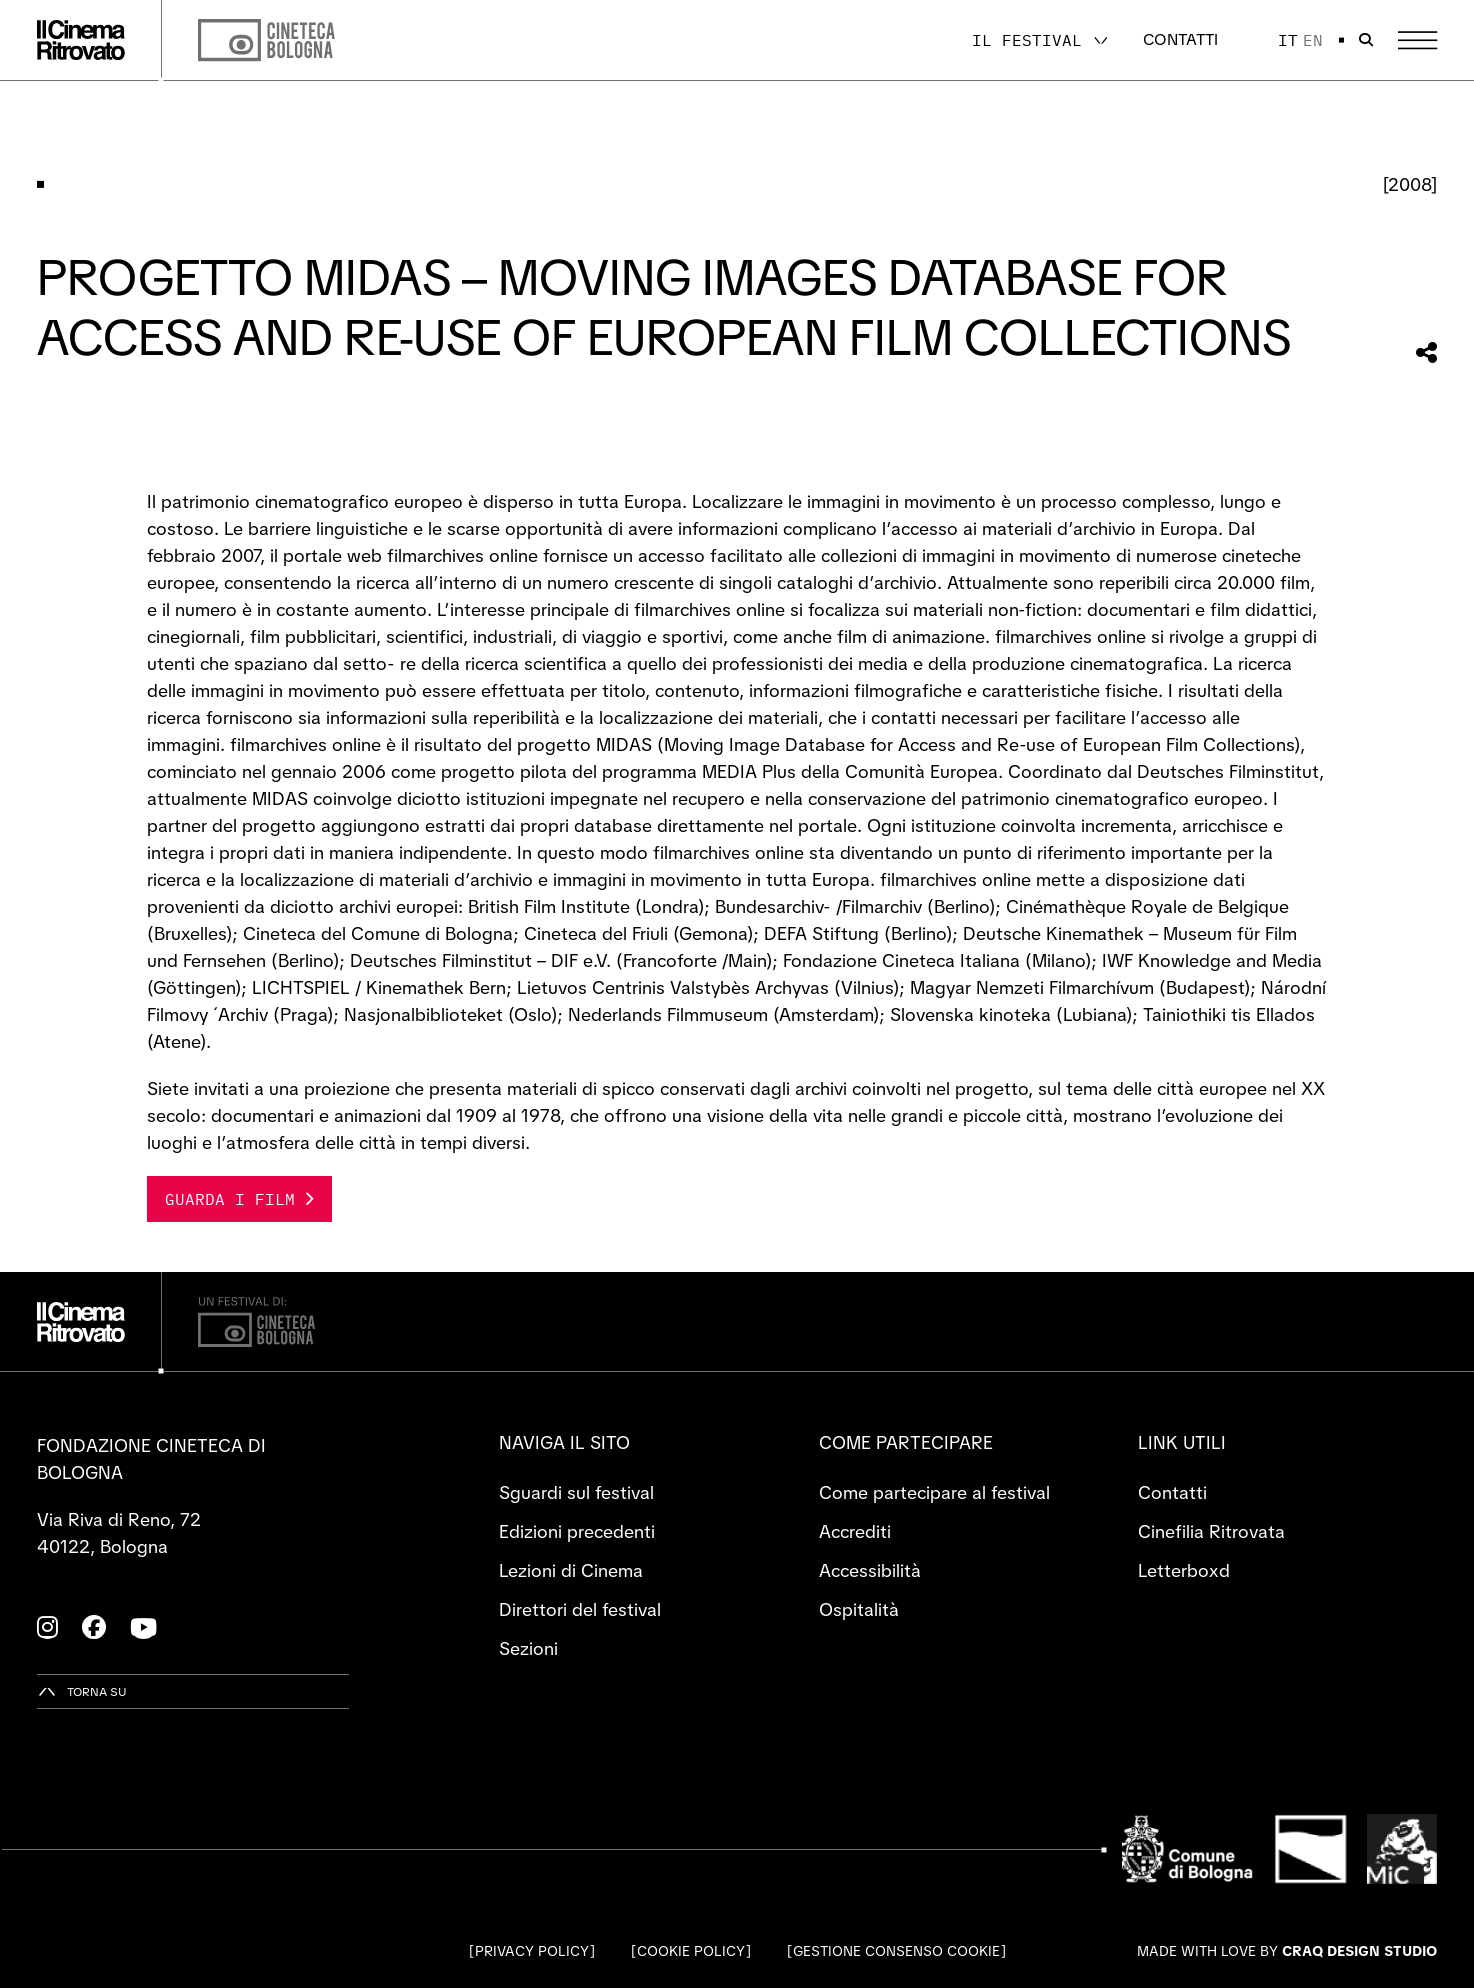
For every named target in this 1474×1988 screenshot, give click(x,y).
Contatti (1180, 39)
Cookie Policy (691, 1951)
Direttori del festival (580, 1609)
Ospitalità (859, 1609)
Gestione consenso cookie (896, 1951)
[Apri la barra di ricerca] (1366, 40)
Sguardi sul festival (576, 1492)
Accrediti (855, 1531)
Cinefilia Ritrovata (1211, 1531)
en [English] (1313, 40)
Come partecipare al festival (934, 1492)
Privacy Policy (532, 1951)
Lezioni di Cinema (571, 1570)
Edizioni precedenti (577, 1531)
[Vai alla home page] (81, 40)
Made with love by (1287, 1951)
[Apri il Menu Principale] (1417, 40)
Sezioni (528, 1648)
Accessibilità (870, 1570)
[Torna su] (82, 1691)
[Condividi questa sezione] (1426, 352)
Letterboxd (1184, 1570)
